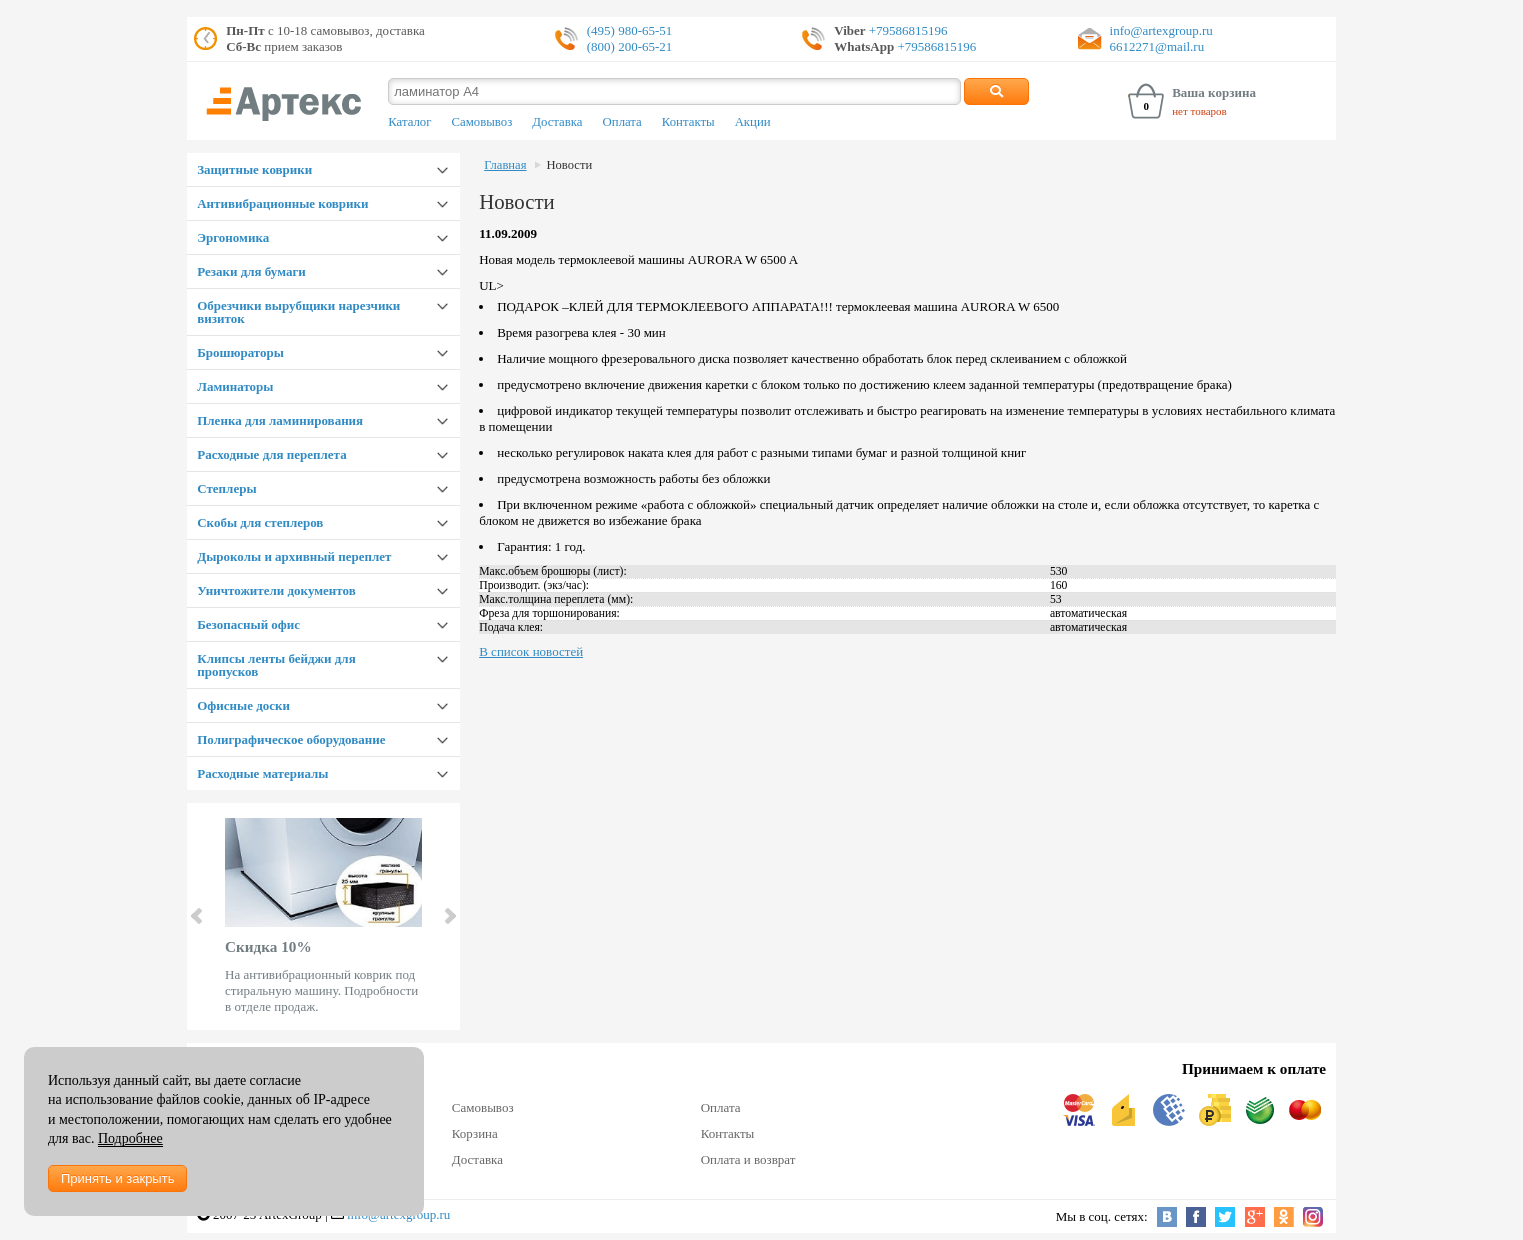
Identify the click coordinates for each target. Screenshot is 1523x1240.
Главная (505, 165)
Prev (198, 916)
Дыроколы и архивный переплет (294, 556)
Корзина (475, 1133)
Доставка (557, 122)
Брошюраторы (240, 352)
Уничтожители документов (276, 590)
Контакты (688, 122)
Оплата (622, 122)
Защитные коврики (254, 169)
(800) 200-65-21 (630, 46)
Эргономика (233, 237)
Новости (569, 165)
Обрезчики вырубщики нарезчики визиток (298, 312)
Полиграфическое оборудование (291, 739)
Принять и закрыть (117, 1178)
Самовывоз (481, 122)
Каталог (409, 122)
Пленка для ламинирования (280, 420)
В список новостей (531, 651)
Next (449, 916)
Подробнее (130, 1138)
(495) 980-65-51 (630, 30)
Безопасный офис (248, 624)
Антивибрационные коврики (282, 203)
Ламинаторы (235, 386)
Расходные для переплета (271, 454)
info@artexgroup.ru (1161, 30)
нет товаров (1199, 111)
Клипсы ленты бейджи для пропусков (276, 665)
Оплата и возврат (748, 1159)
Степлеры (226, 488)
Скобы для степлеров (260, 522)
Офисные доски (243, 705)
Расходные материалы (262, 773)
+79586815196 (907, 30)
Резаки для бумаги (251, 271)
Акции (753, 122)
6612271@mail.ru (1157, 46)
